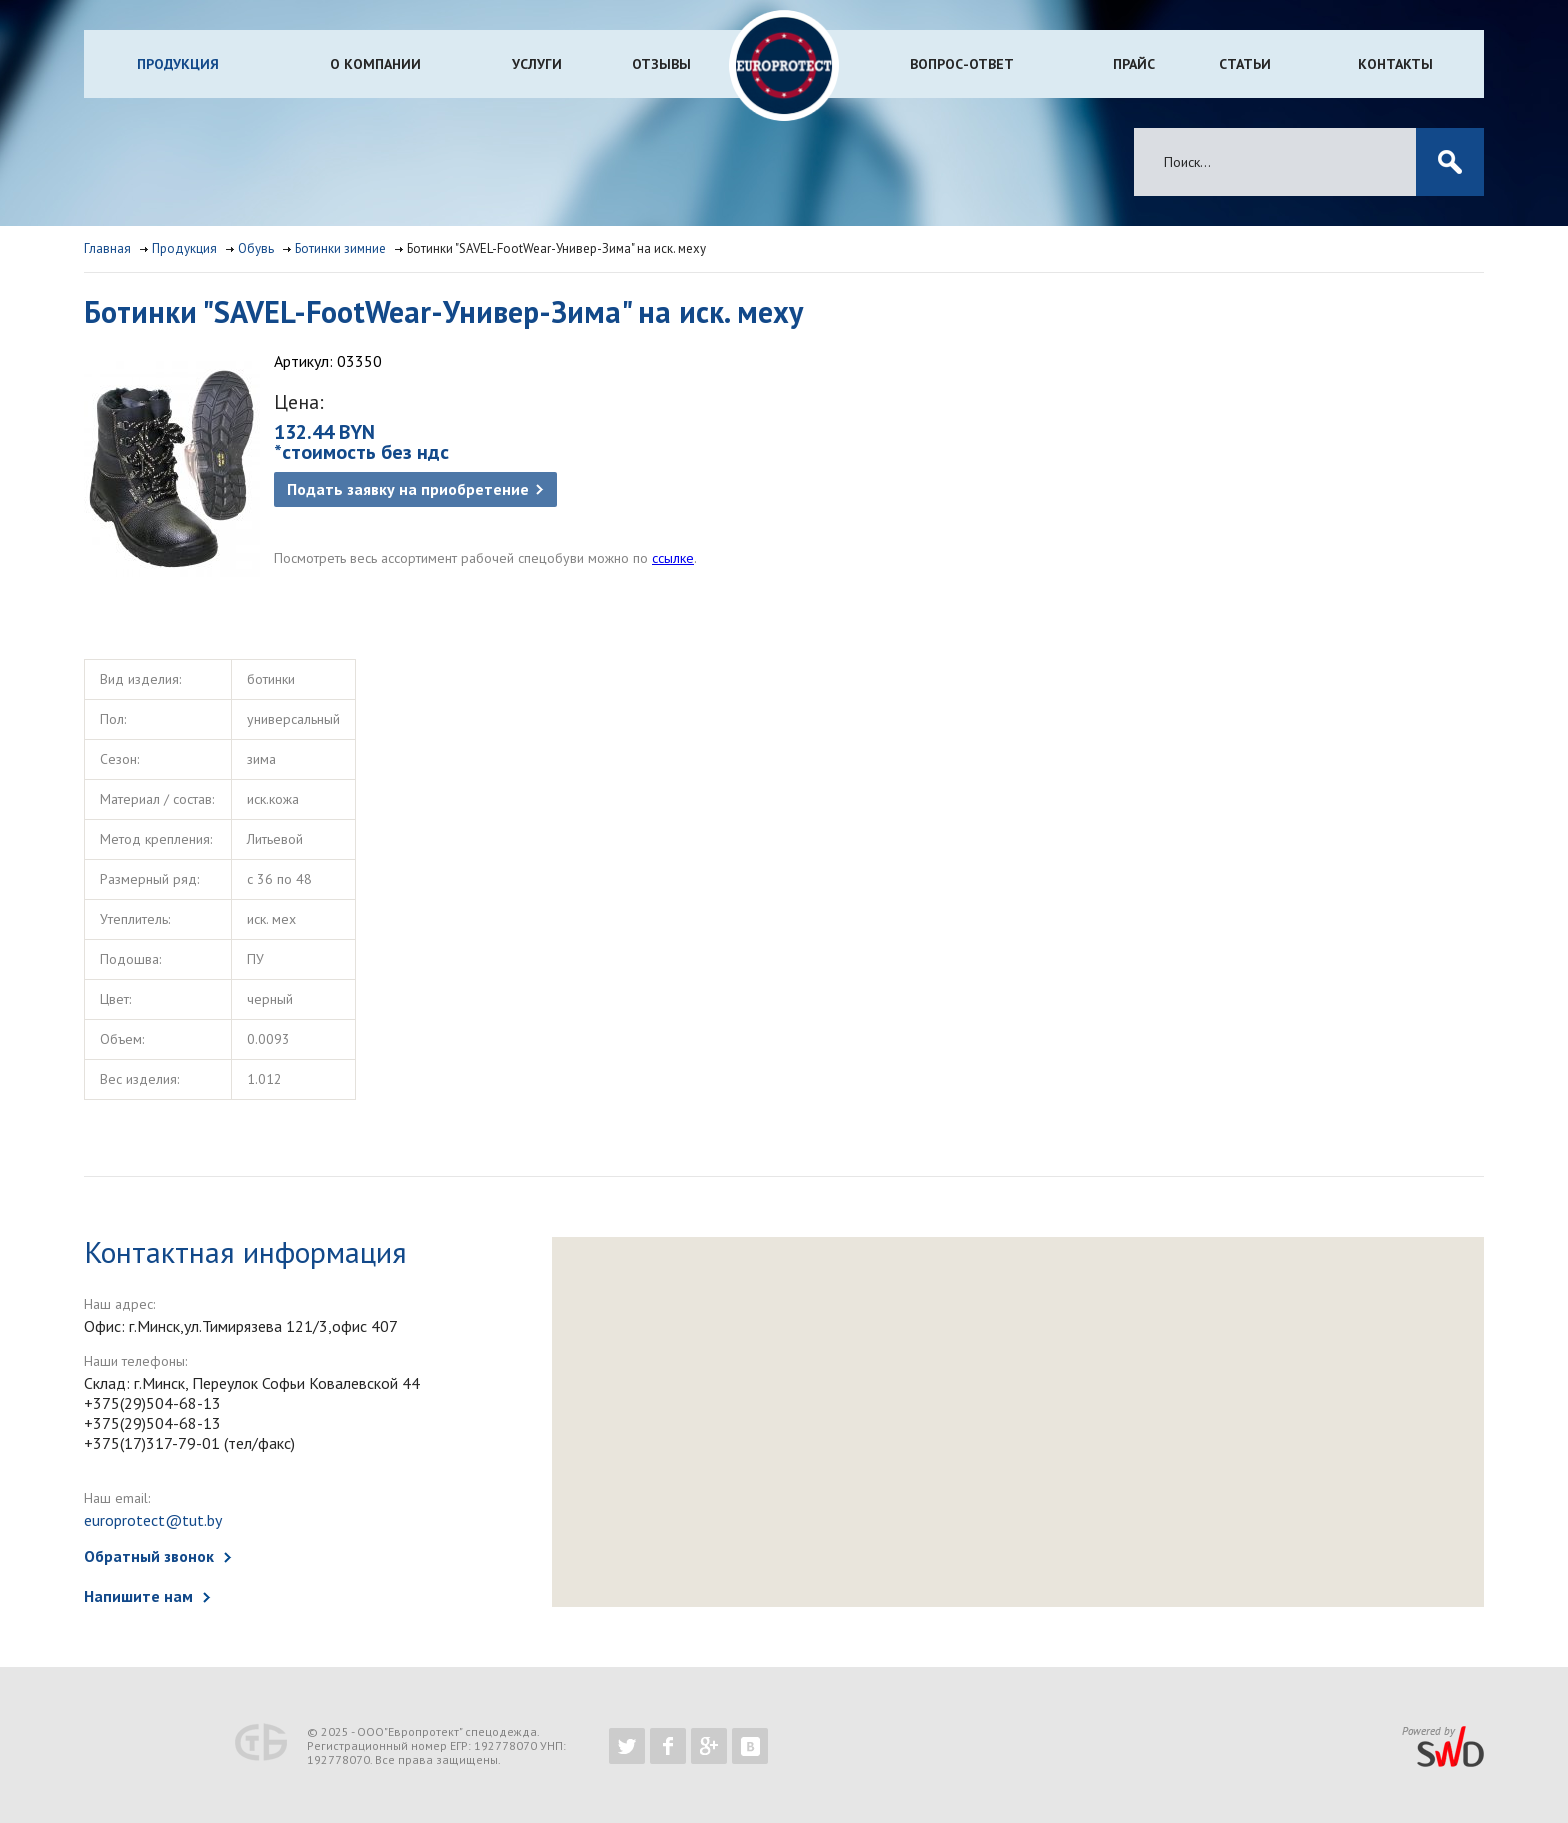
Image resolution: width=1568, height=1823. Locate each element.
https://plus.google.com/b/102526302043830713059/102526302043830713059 (709, 1746)
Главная (107, 248)
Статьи (1245, 64)
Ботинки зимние (340, 248)
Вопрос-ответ (962, 64)
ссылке (673, 558)
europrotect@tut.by (153, 1520)
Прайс (1134, 64)
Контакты (1395, 64)
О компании (375, 64)
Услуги (537, 64)
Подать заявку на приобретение (408, 489)
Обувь (256, 248)
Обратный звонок (149, 1556)
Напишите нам (138, 1596)
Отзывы (661, 64)
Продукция (178, 64)
